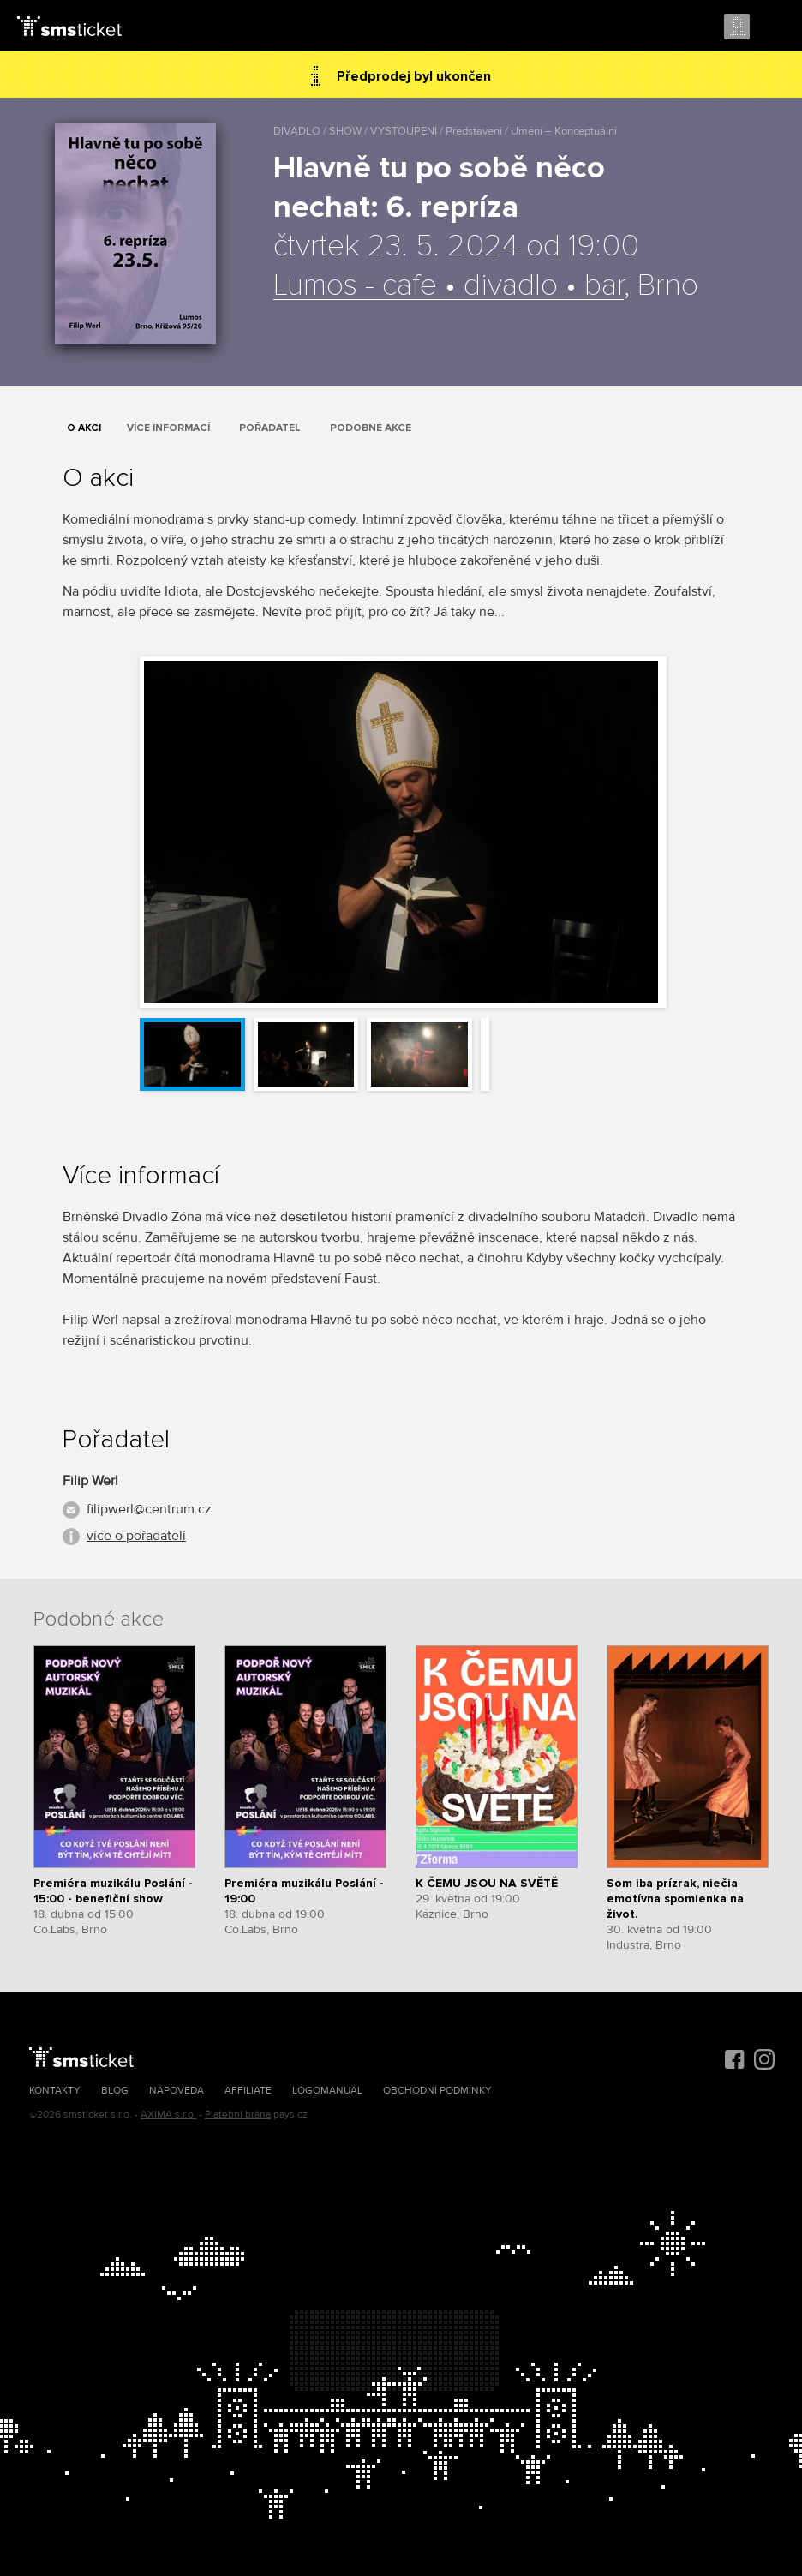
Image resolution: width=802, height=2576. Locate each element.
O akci (84, 428)
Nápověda (176, 2090)
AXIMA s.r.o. (168, 2114)
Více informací (168, 428)
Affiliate (248, 2090)
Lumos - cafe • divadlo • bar (448, 286)
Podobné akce (370, 428)
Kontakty (55, 2090)
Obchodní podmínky (437, 2090)
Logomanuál (327, 2090)
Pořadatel (270, 428)
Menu (774, 27)
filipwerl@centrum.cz (149, 1509)
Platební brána (238, 2114)
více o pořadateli (136, 1535)
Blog (115, 2090)
